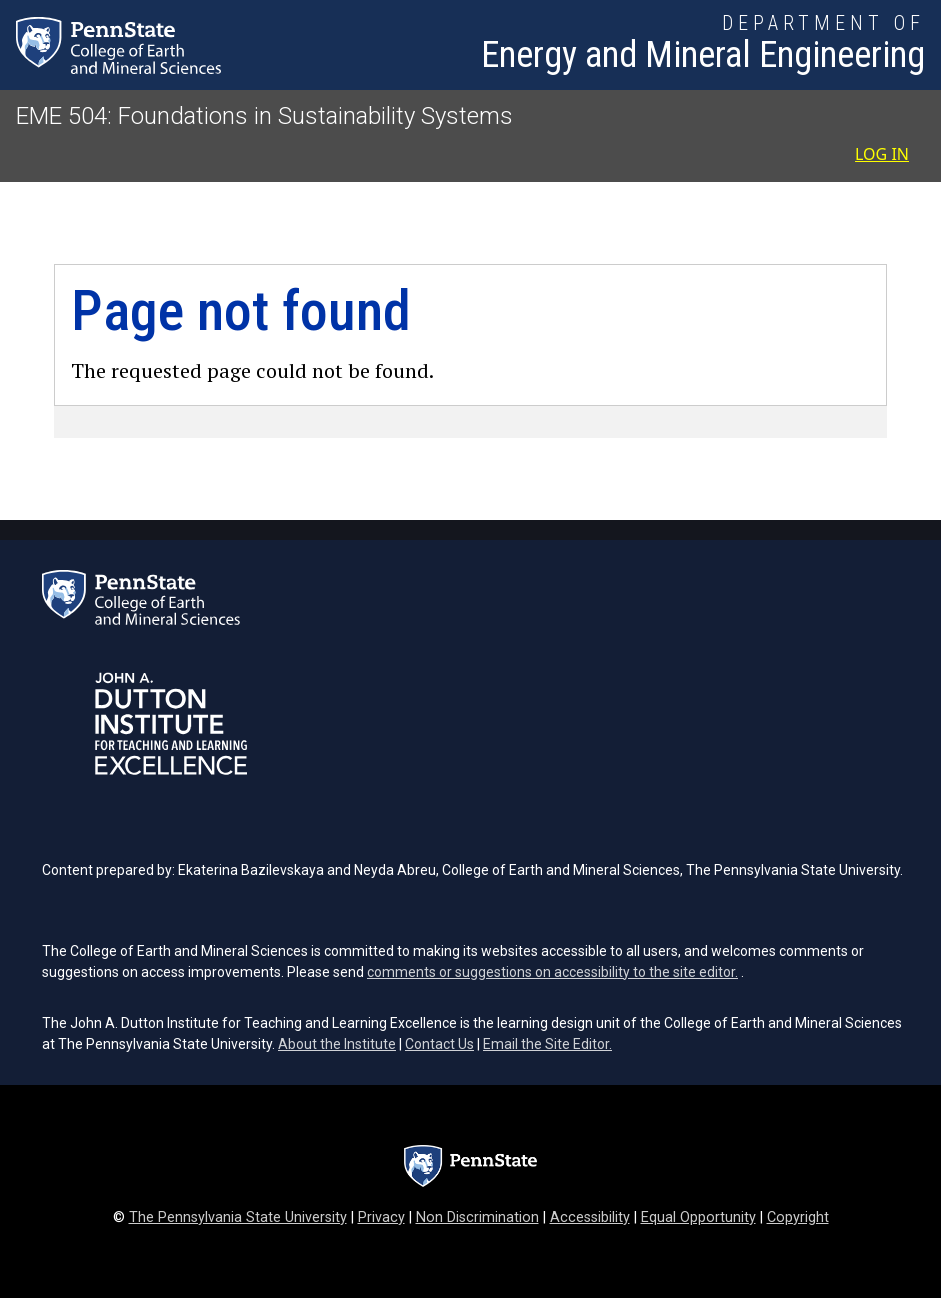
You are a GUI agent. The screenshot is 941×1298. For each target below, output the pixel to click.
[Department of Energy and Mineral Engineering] (703, 45)
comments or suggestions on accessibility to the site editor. (552, 972)
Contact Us (439, 1044)
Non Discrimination (477, 1217)
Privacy (381, 1217)
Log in (882, 154)
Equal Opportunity (698, 1217)
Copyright (798, 1217)
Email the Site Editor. (547, 1044)
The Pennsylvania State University (238, 1217)
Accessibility (590, 1217)
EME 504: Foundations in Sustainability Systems (264, 116)
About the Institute (337, 1044)
